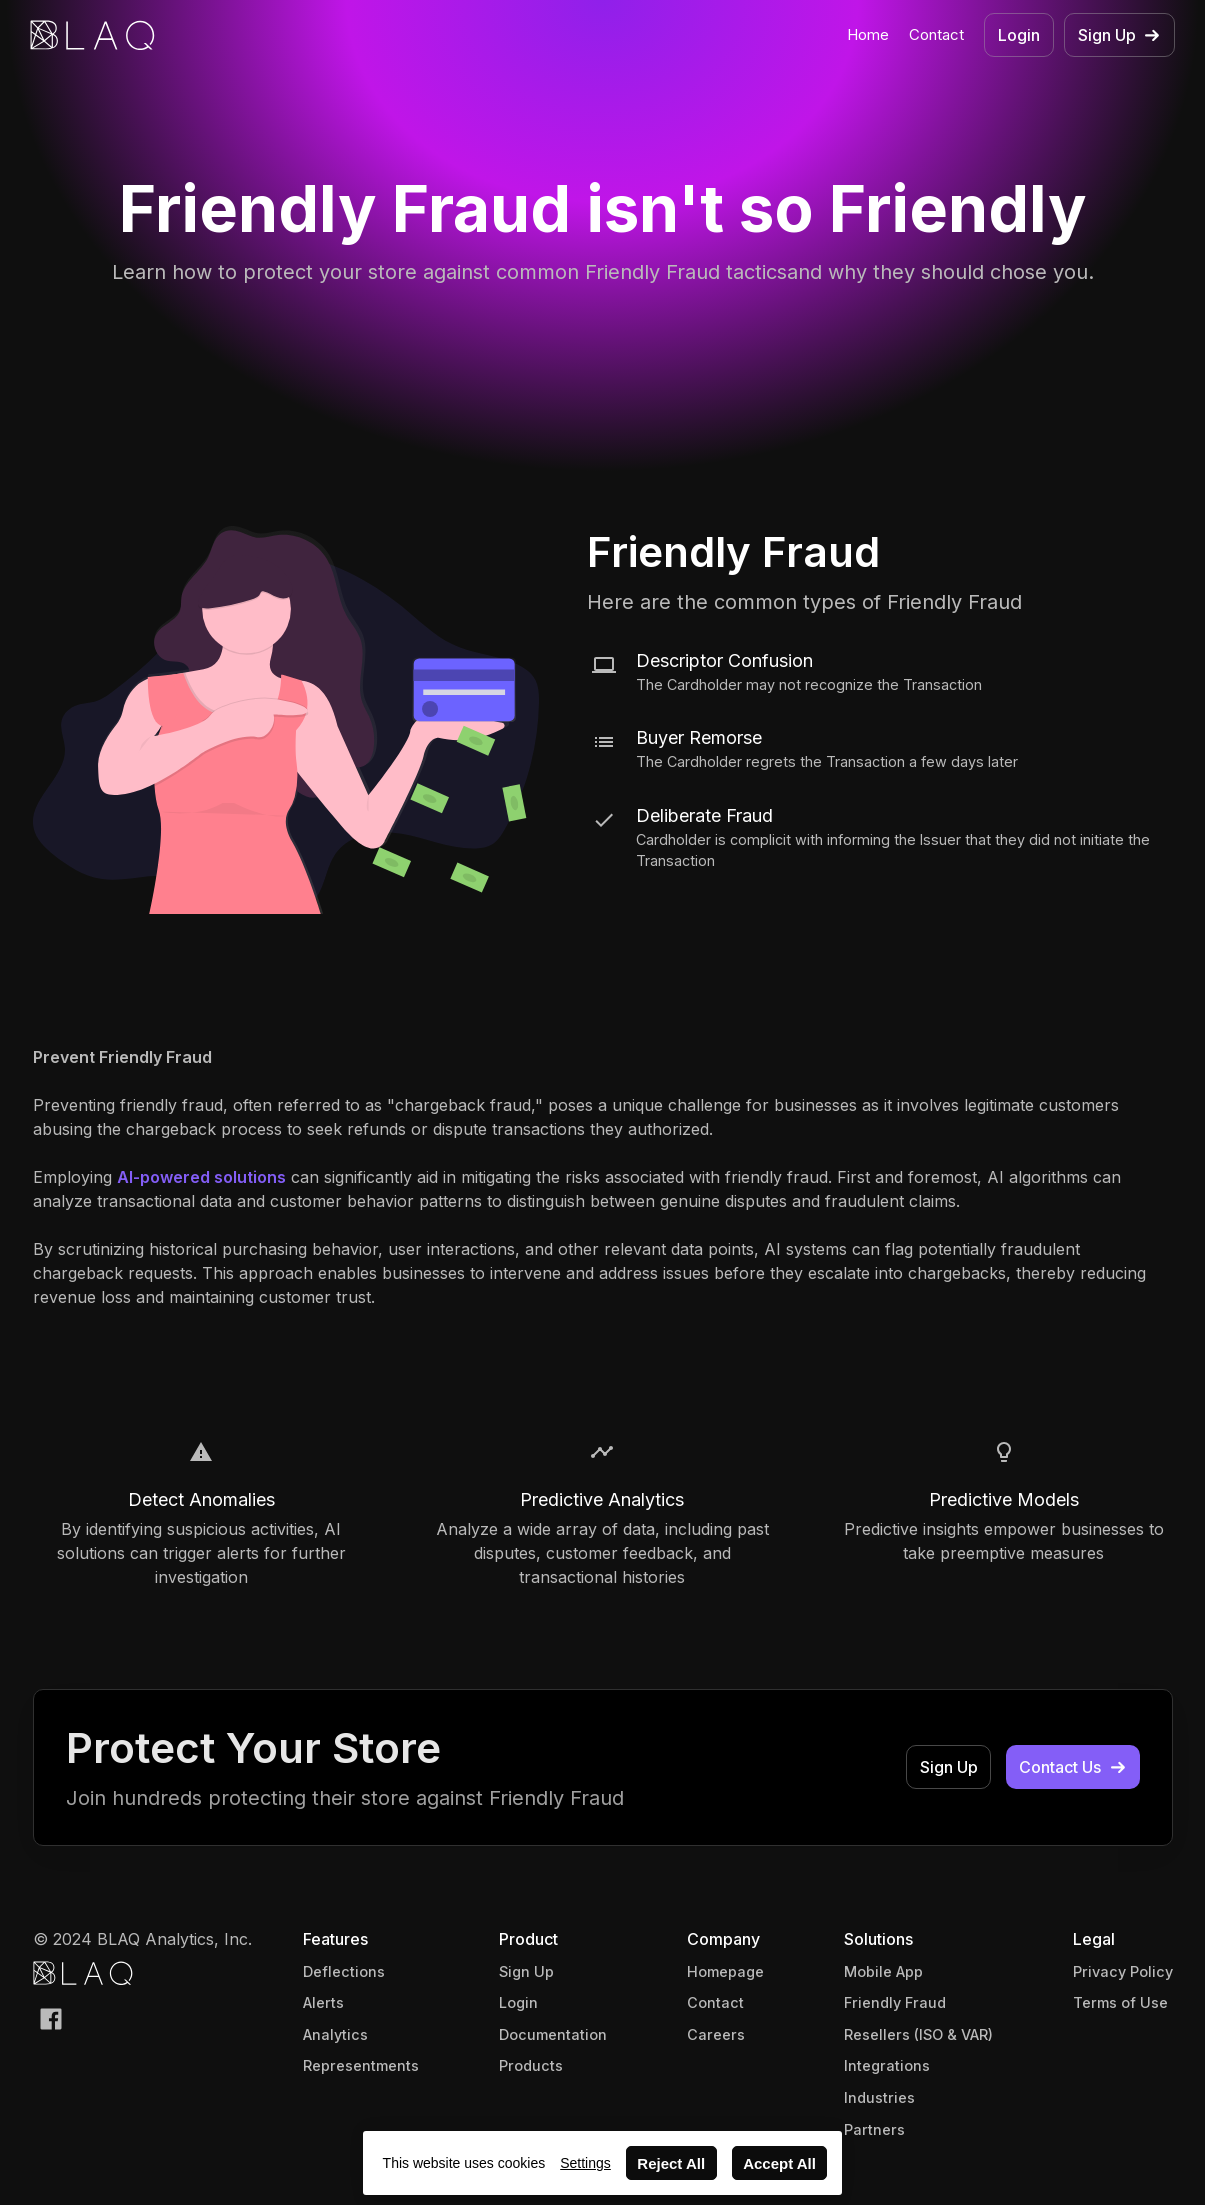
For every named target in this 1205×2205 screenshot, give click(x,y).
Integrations (887, 2065)
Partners (874, 2129)
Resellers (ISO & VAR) (918, 2034)
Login (518, 2002)
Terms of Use (1120, 2002)
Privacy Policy (1123, 1971)
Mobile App (883, 1971)
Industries (879, 2097)
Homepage (725, 1971)
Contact (936, 34)
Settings (585, 2163)
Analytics (335, 2034)
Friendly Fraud (895, 2002)
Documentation (553, 2034)
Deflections (344, 1971)
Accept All (779, 2163)
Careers (716, 2034)
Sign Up (526, 1971)
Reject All (671, 2163)
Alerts (323, 2002)
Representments (361, 2065)
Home (868, 34)
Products (531, 2065)
